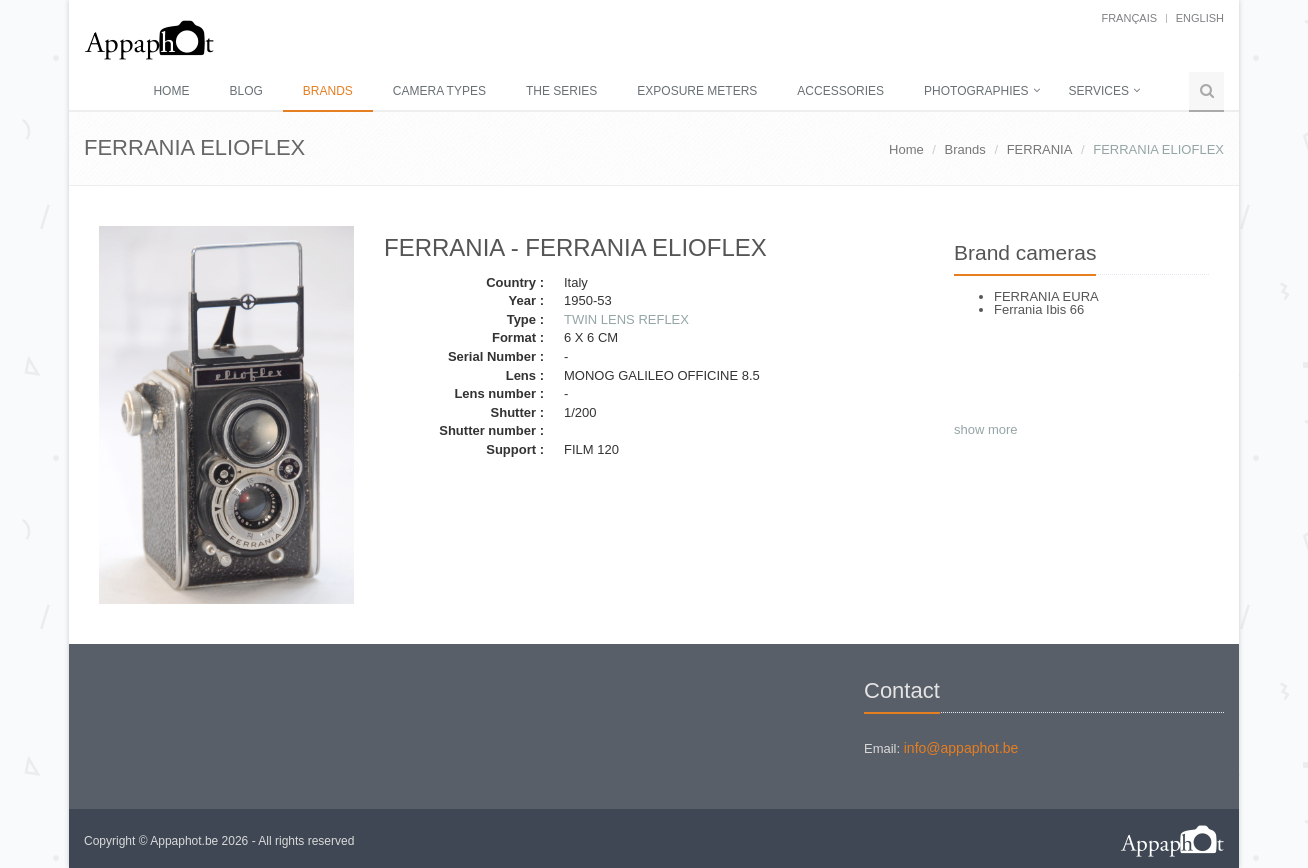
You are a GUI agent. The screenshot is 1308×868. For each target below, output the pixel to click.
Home (171, 91)
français (1129, 18)
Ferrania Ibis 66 (1039, 309)
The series (561, 91)
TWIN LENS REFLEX (626, 319)
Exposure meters (697, 91)
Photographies (976, 91)
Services (1099, 91)
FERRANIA (1040, 149)
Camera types (439, 91)
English (1200, 18)
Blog (245, 91)
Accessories (840, 91)
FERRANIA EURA (1046, 296)
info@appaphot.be (961, 748)
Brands (328, 91)
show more (986, 429)
